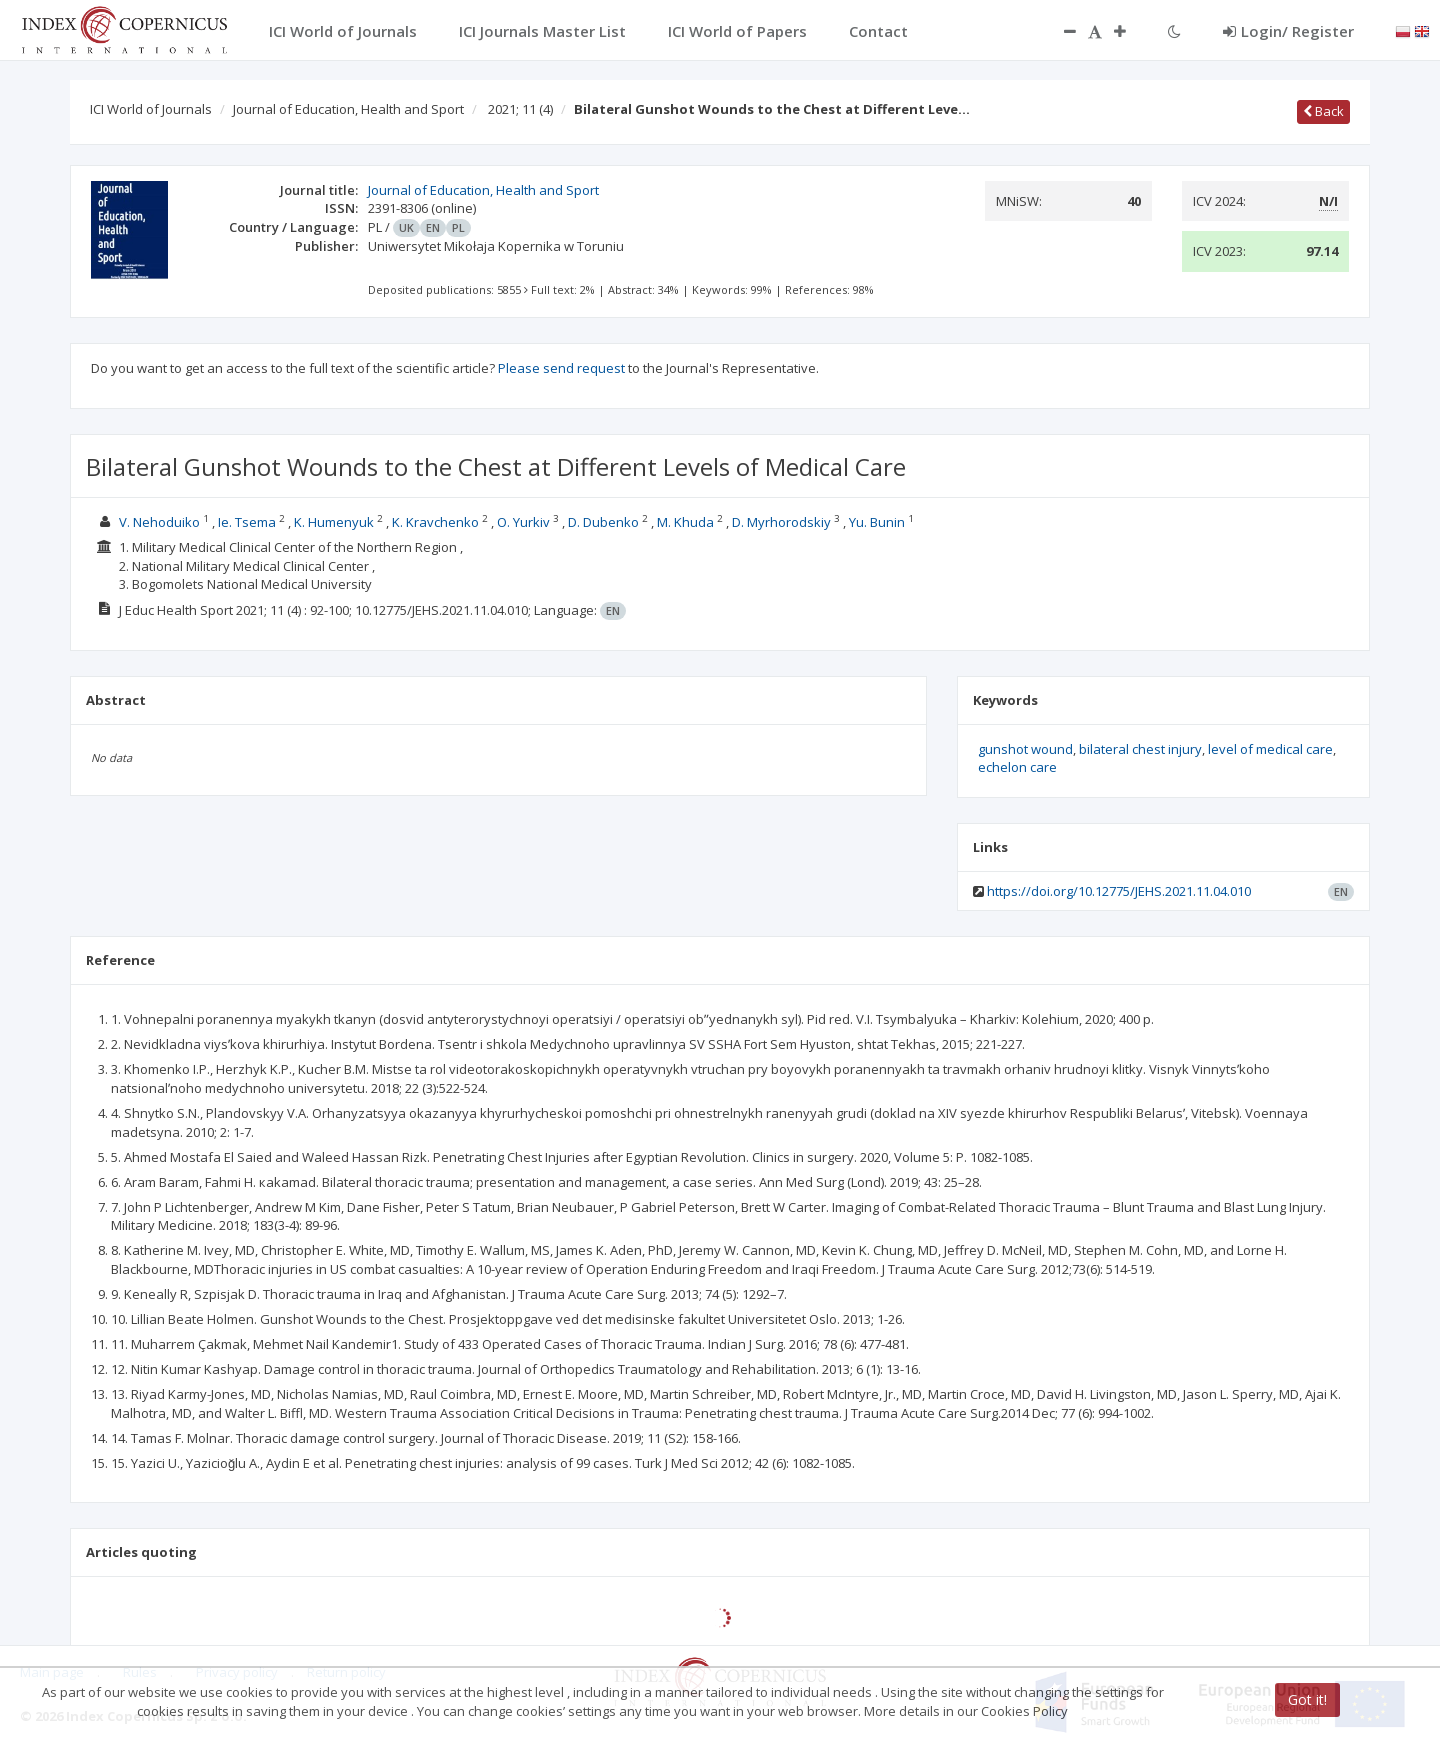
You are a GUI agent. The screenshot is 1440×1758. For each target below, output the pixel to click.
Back (1323, 111)
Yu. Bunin (877, 522)
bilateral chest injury (1140, 749)
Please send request (561, 368)
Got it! (1307, 1699)
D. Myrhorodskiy (781, 522)
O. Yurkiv (523, 522)
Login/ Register (1288, 31)
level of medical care (1270, 749)
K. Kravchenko (435, 522)
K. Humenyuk (334, 522)
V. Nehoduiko (159, 522)
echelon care (1017, 767)
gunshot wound (1025, 749)
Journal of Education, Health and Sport (348, 109)
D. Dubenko (603, 522)
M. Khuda (685, 522)
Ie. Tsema (247, 522)
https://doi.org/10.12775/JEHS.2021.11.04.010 (1119, 891)
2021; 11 (520, 109)
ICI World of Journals (151, 109)
